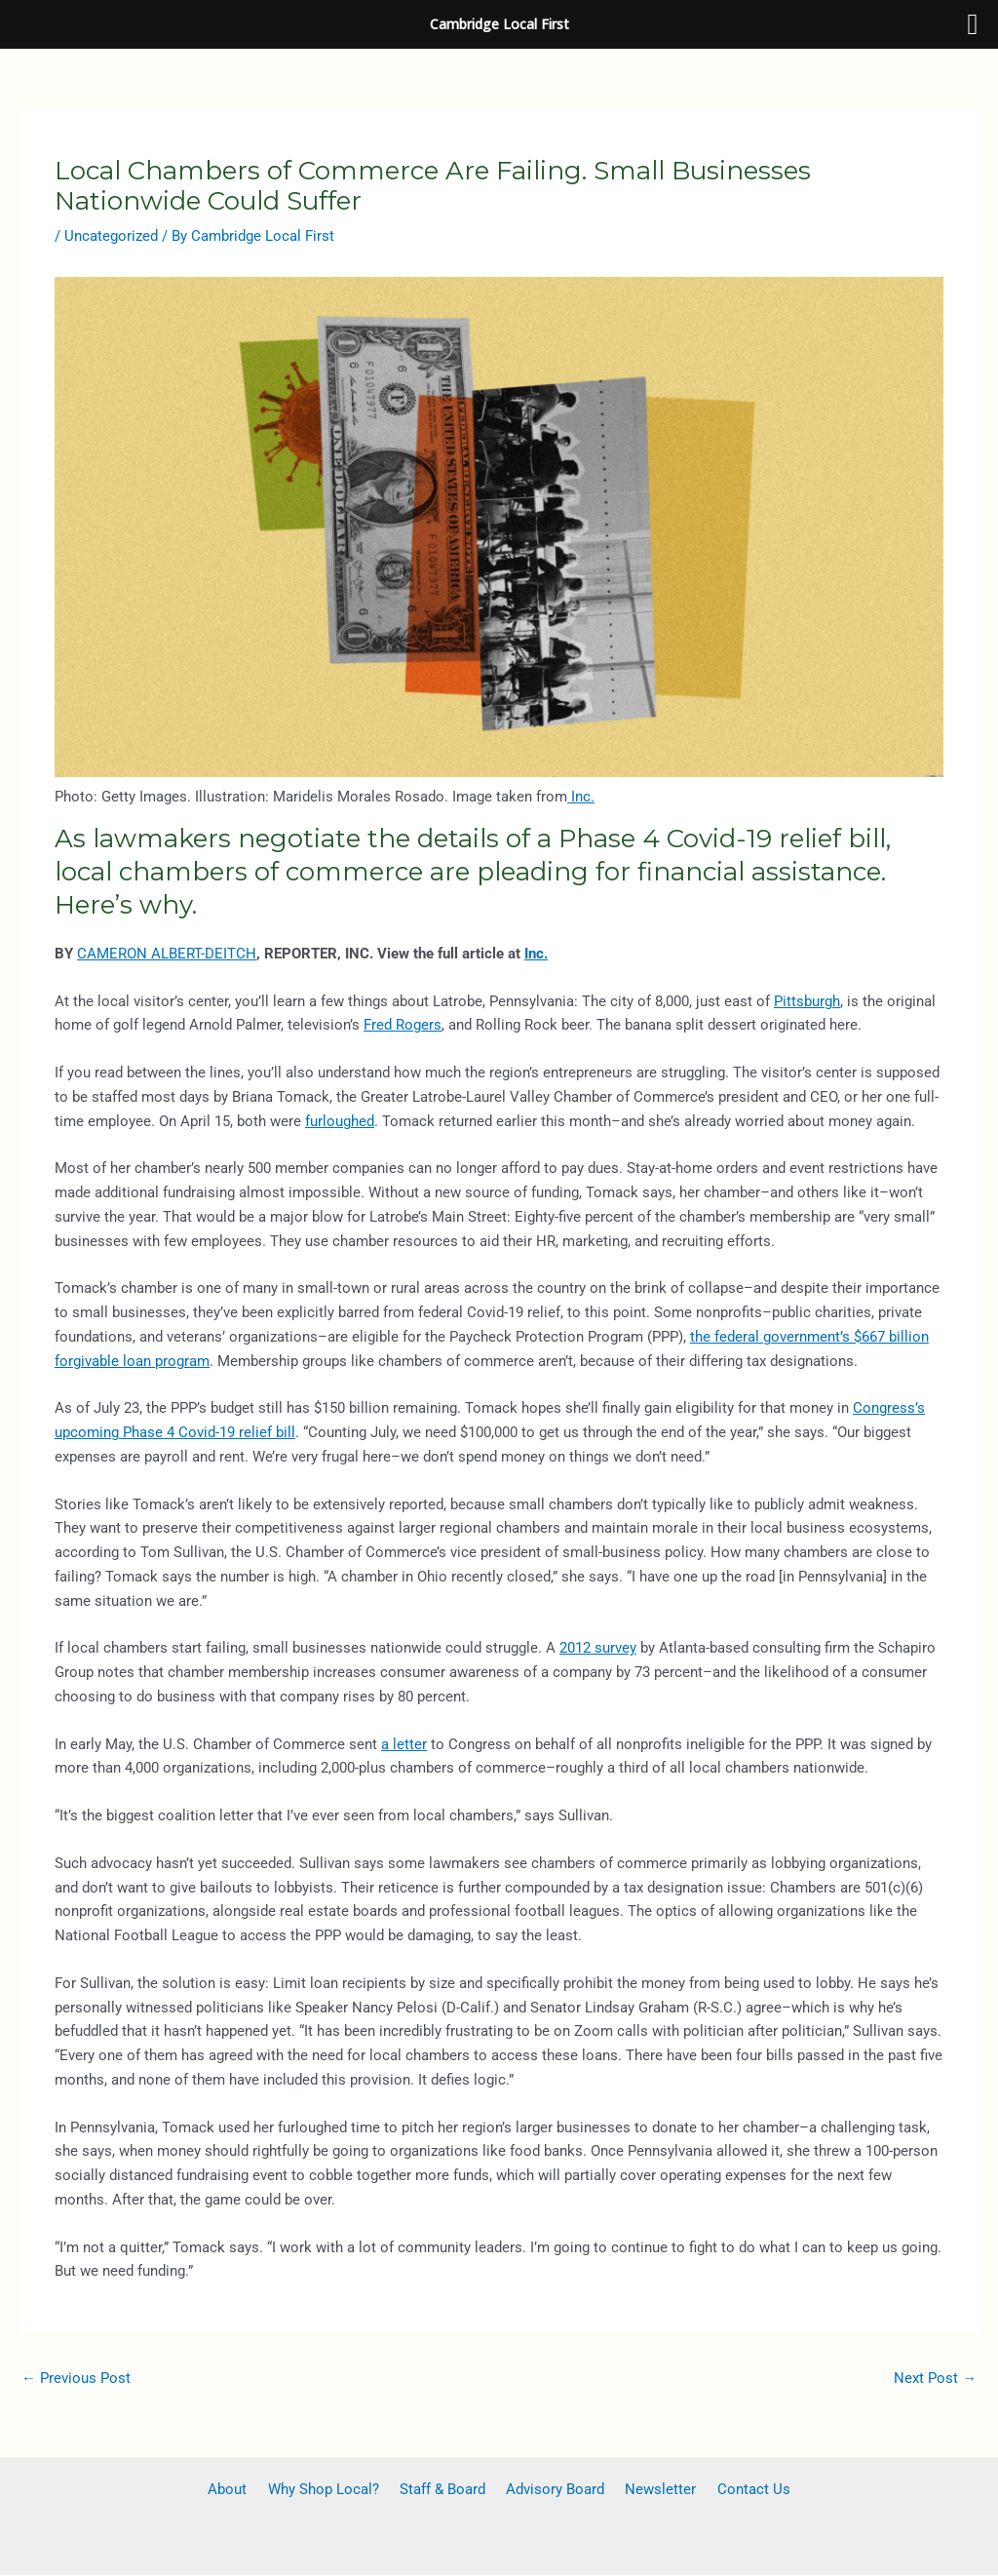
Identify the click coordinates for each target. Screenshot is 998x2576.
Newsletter (651, 2490)
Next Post (935, 2378)
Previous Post (76, 2378)
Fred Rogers (402, 1025)
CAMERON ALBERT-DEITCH (166, 953)
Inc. (581, 796)
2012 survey (597, 1648)
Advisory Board (552, 2490)
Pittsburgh (807, 1001)
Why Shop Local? (332, 2490)
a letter (404, 1744)
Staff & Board (445, 2490)
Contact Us (738, 2490)
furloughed (339, 1121)
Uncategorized (111, 236)
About (242, 2490)
